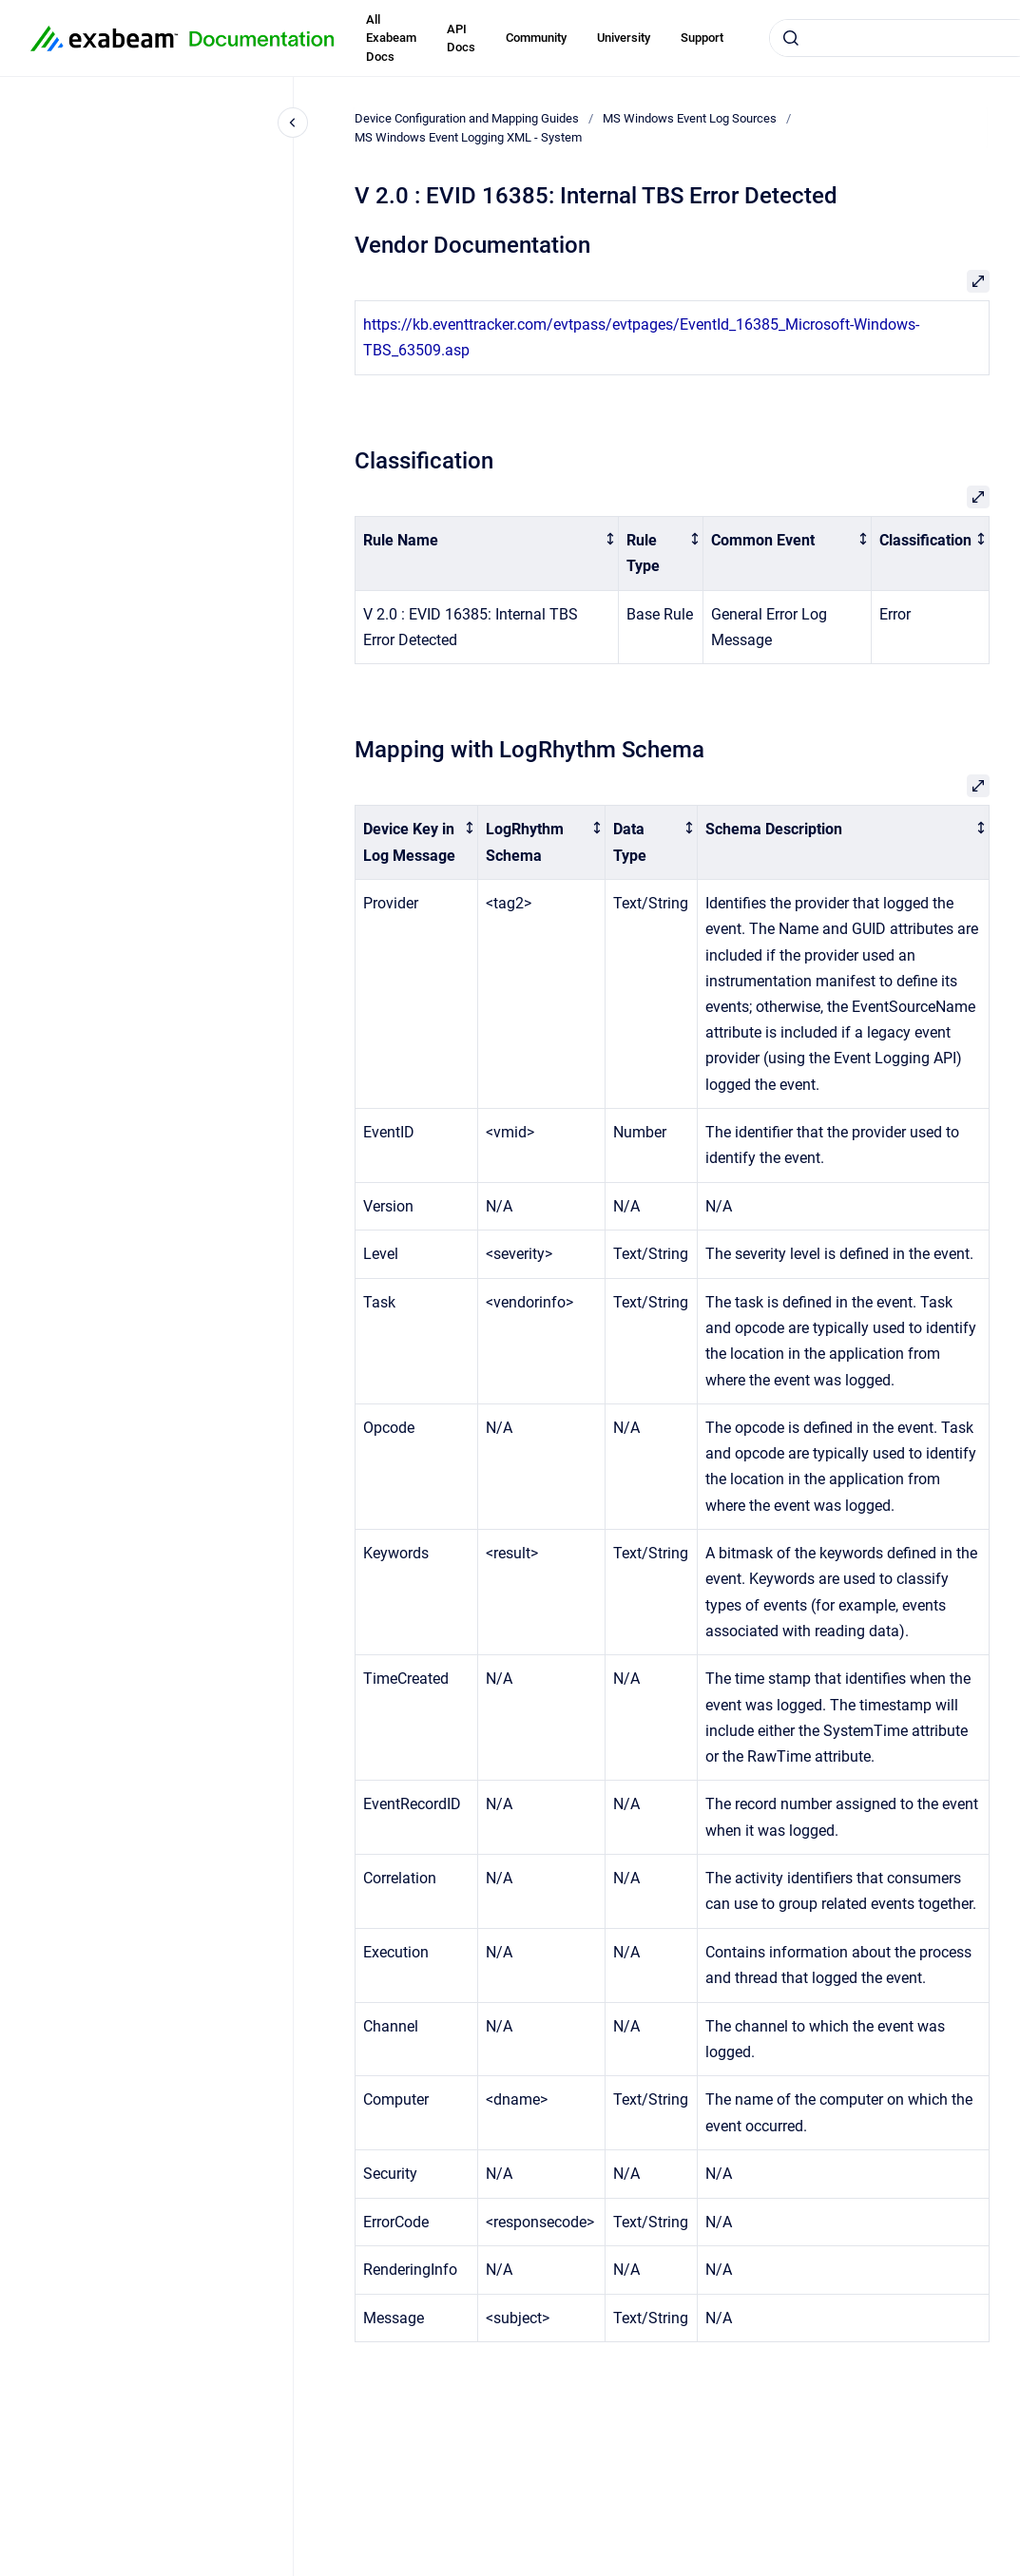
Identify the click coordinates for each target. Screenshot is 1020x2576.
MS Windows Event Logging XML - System (468, 137)
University (623, 37)
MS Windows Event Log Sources (690, 118)
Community (536, 37)
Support (702, 37)
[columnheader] (487, 553)
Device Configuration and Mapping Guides (467, 118)
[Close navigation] (293, 122)
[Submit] (791, 38)
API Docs (461, 38)
